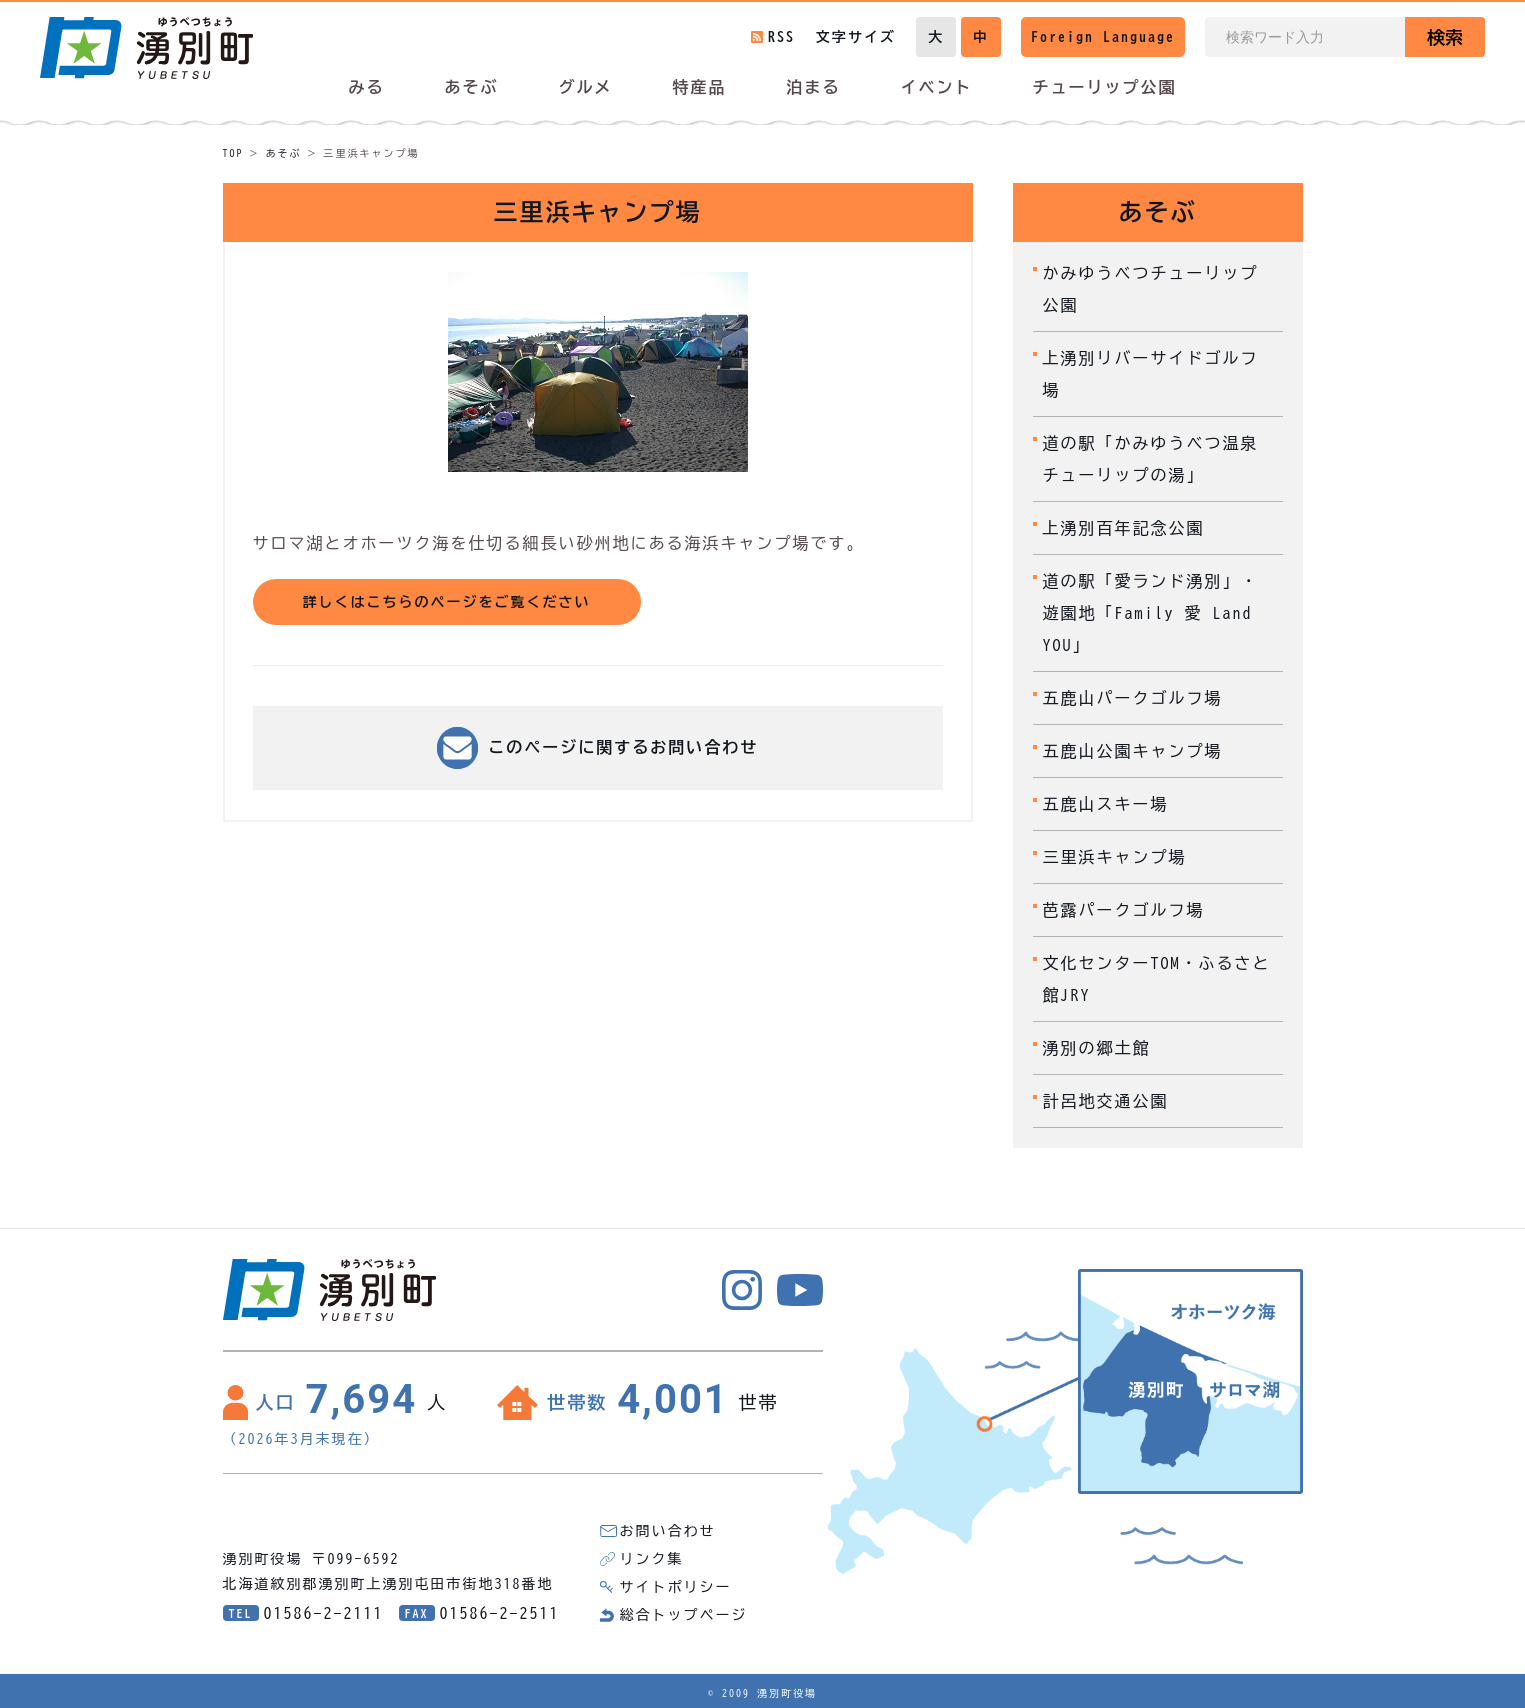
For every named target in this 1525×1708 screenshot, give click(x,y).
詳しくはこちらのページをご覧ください (447, 602)
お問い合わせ (668, 1531)
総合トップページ (684, 1615)
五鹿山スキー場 (1106, 804)
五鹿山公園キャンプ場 (1133, 751)
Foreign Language (1103, 37)
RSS (781, 37)
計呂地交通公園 (1106, 1101)
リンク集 (652, 1559)
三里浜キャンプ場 (1115, 857)
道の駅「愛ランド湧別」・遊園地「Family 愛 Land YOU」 (1151, 613)
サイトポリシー (676, 1587)
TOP (233, 153)
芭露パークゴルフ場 (1124, 910)
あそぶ (284, 153)
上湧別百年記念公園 (1124, 528)
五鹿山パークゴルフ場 (1133, 698)
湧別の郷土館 (1097, 1048)
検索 (1445, 37)
